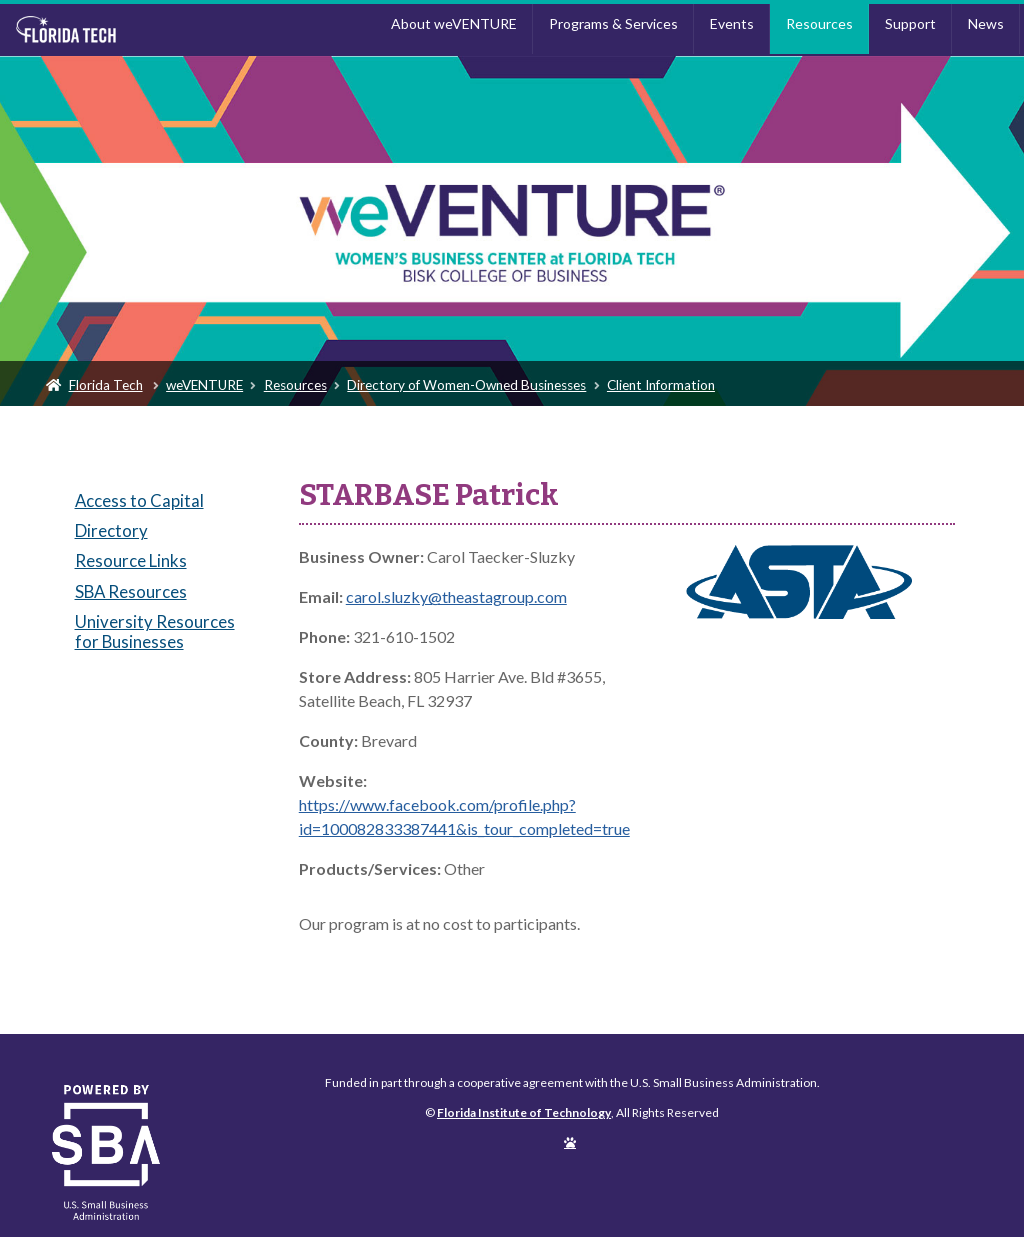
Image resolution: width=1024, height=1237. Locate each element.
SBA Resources (131, 591)
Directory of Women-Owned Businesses (466, 385)
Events (732, 23)
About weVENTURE (454, 23)
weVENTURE (204, 385)
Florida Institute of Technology (131, 30)
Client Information (661, 385)
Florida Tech (106, 385)
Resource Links (131, 560)
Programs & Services (613, 23)
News (986, 23)
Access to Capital (139, 500)
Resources (819, 23)
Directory (111, 530)
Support (910, 23)
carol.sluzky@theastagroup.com (456, 596)
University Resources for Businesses (155, 631)
